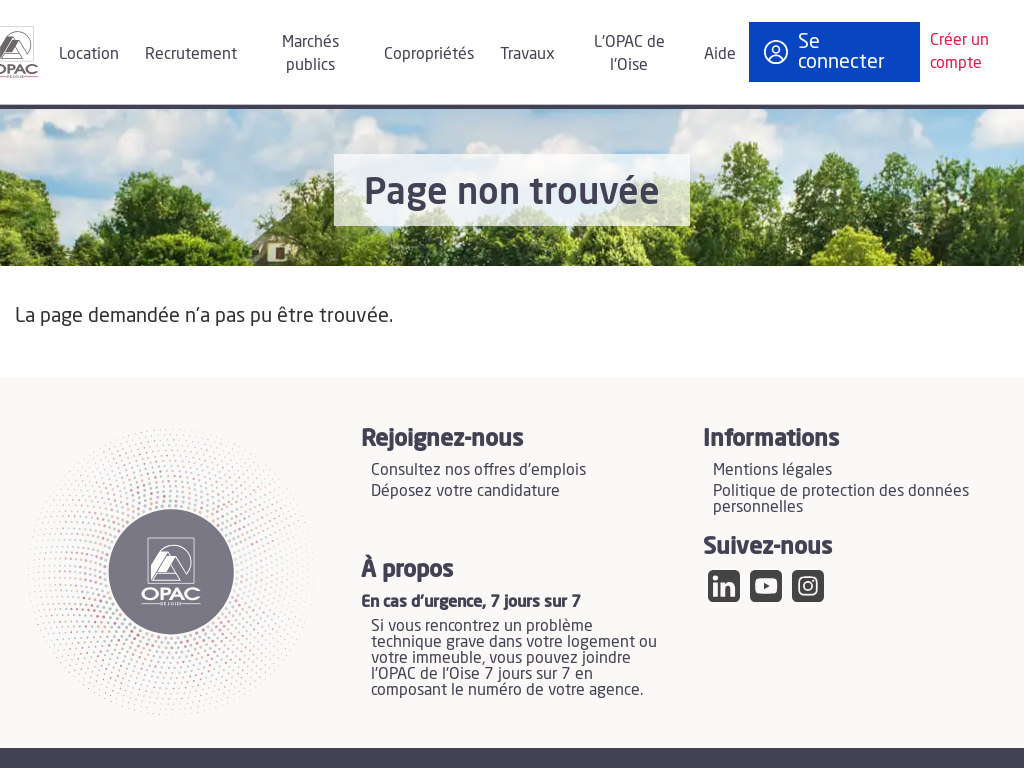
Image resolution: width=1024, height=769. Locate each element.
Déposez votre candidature (465, 491)
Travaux (527, 54)
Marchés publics (310, 53)
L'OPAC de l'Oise (629, 53)
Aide (720, 54)
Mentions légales (772, 470)
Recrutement (191, 54)
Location (89, 54)
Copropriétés (429, 54)
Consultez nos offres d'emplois (478, 470)
